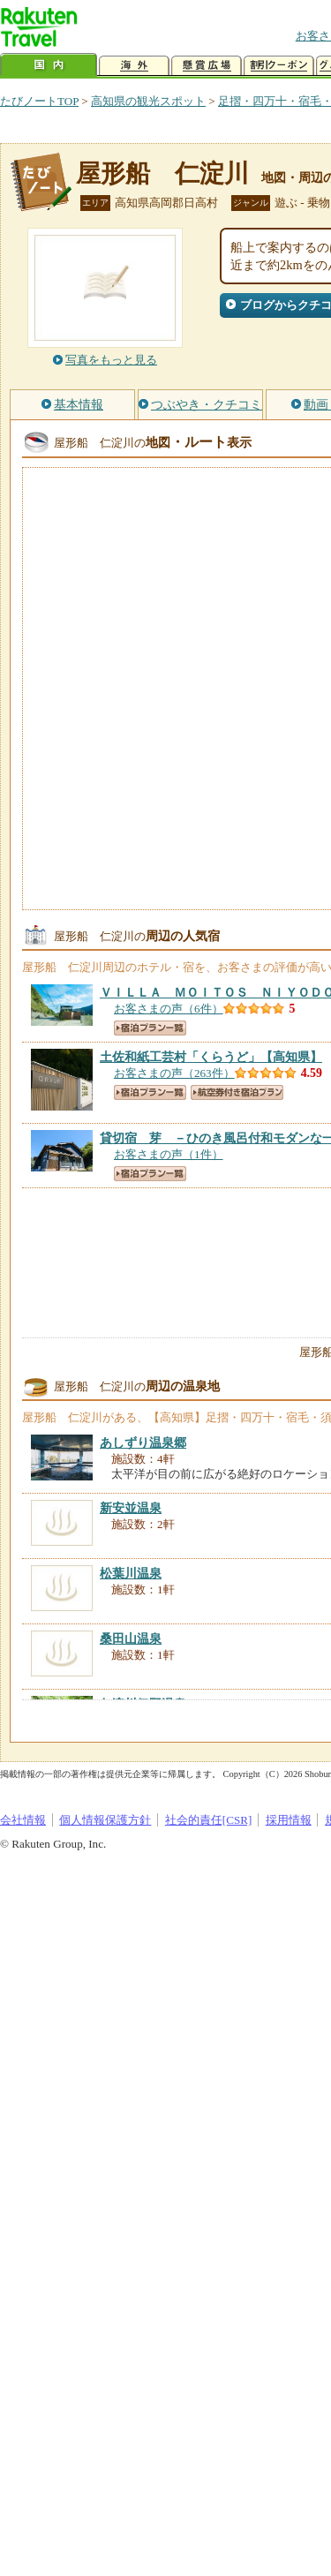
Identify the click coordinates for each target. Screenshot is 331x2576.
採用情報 (289, 1820)
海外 (134, 66)
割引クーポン (279, 66)
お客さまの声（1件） (168, 1154)
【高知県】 (211, 1057)
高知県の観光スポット (148, 101)
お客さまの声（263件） (174, 1073)
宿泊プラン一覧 (150, 1028)
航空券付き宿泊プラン (237, 1092)
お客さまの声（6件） (168, 1008)
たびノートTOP (39, 101)
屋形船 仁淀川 (162, 173)
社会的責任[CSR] (208, 1820)
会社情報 (23, 1820)
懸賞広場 (206, 66)
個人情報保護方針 (105, 1820)
